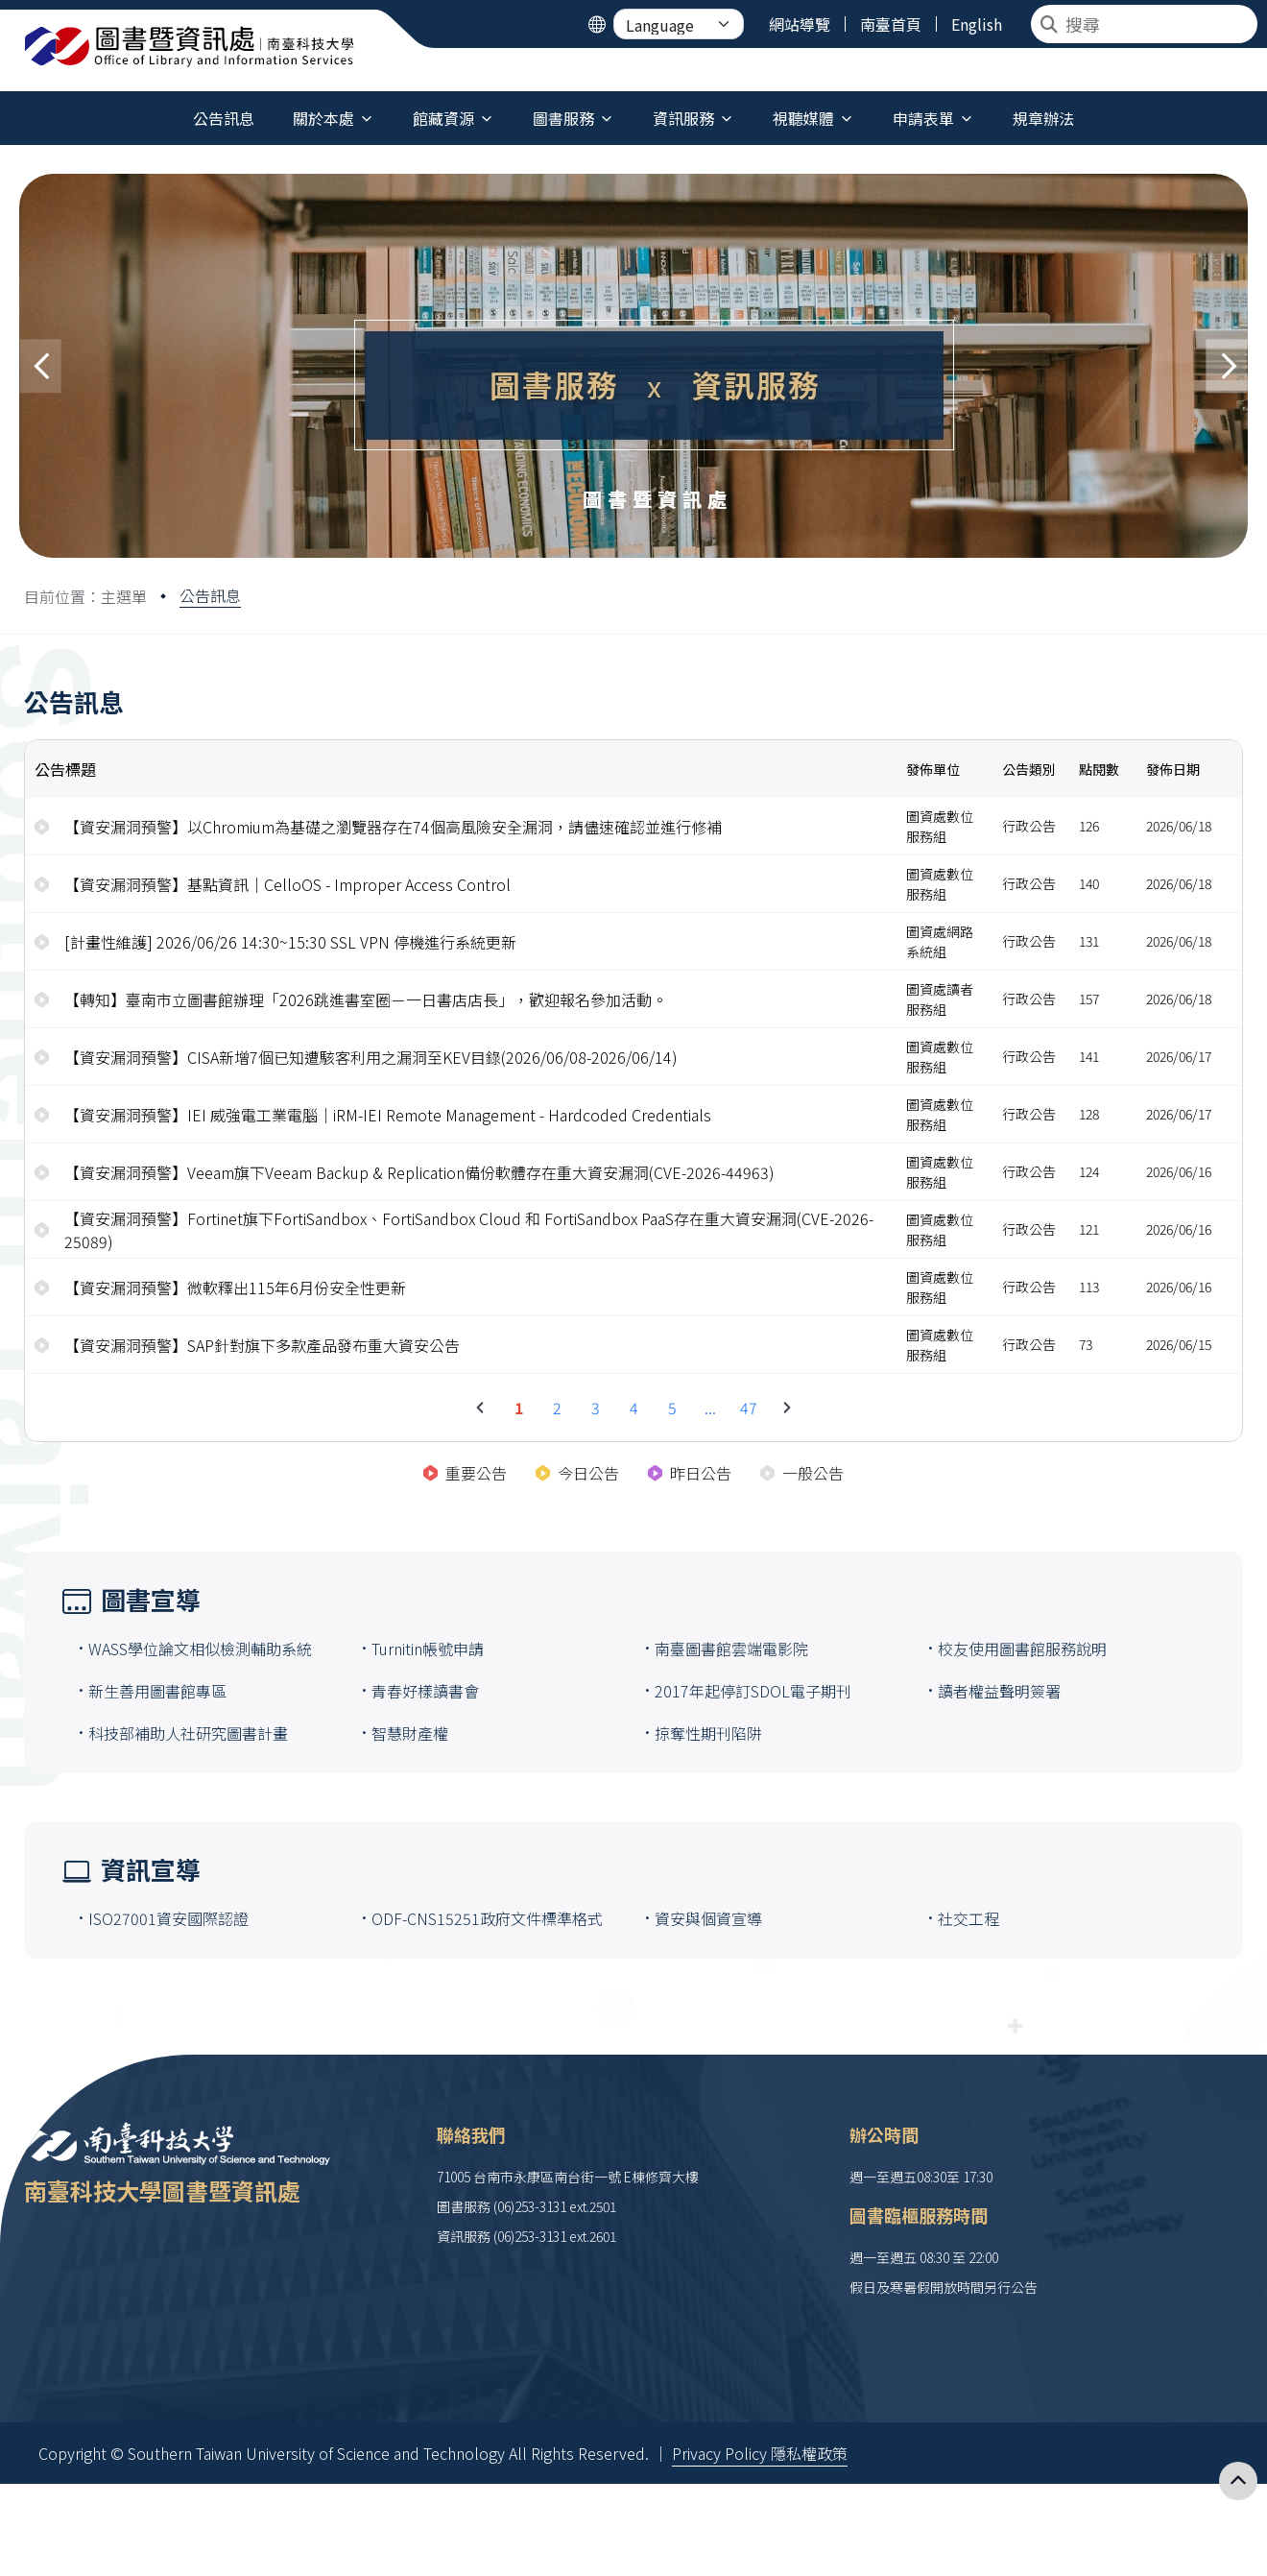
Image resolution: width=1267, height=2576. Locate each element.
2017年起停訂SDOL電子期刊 (753, 1690)
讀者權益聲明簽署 (999, 1690)
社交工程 (968, 1918)
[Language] (678, 24)
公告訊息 (210, 595)
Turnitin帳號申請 (427, 1648)
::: (4, 107)
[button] (40, 366)
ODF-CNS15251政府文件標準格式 (487, 1918)
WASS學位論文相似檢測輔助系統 (200, 1648)
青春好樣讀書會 (425, 1690)
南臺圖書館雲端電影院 (731, 1648)
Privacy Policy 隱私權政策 (760, 2453)
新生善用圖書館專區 (157, 1690)
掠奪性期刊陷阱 (708, 1733)
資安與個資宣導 (708, 1918)
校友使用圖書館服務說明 (1022, 1648)
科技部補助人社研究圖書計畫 (188, 1733)
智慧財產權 (409, 1733)
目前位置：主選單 (85, 596)
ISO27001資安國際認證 (168, 1918)
